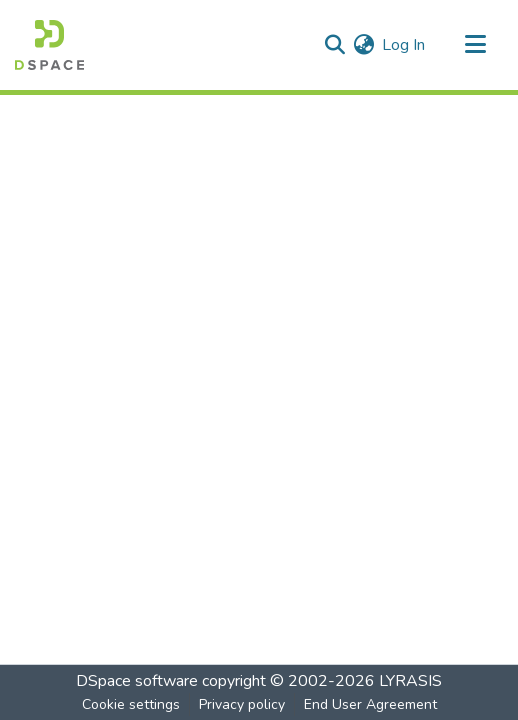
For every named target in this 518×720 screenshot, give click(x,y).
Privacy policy (242, 704)
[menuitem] (363, 45)
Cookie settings (131, 704)
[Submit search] (334, 45)
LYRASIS (410, 681)
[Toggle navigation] (475, 45)
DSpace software (137, 681)
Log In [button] (404, 45)
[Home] (49, 45)
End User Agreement (370, 704)
